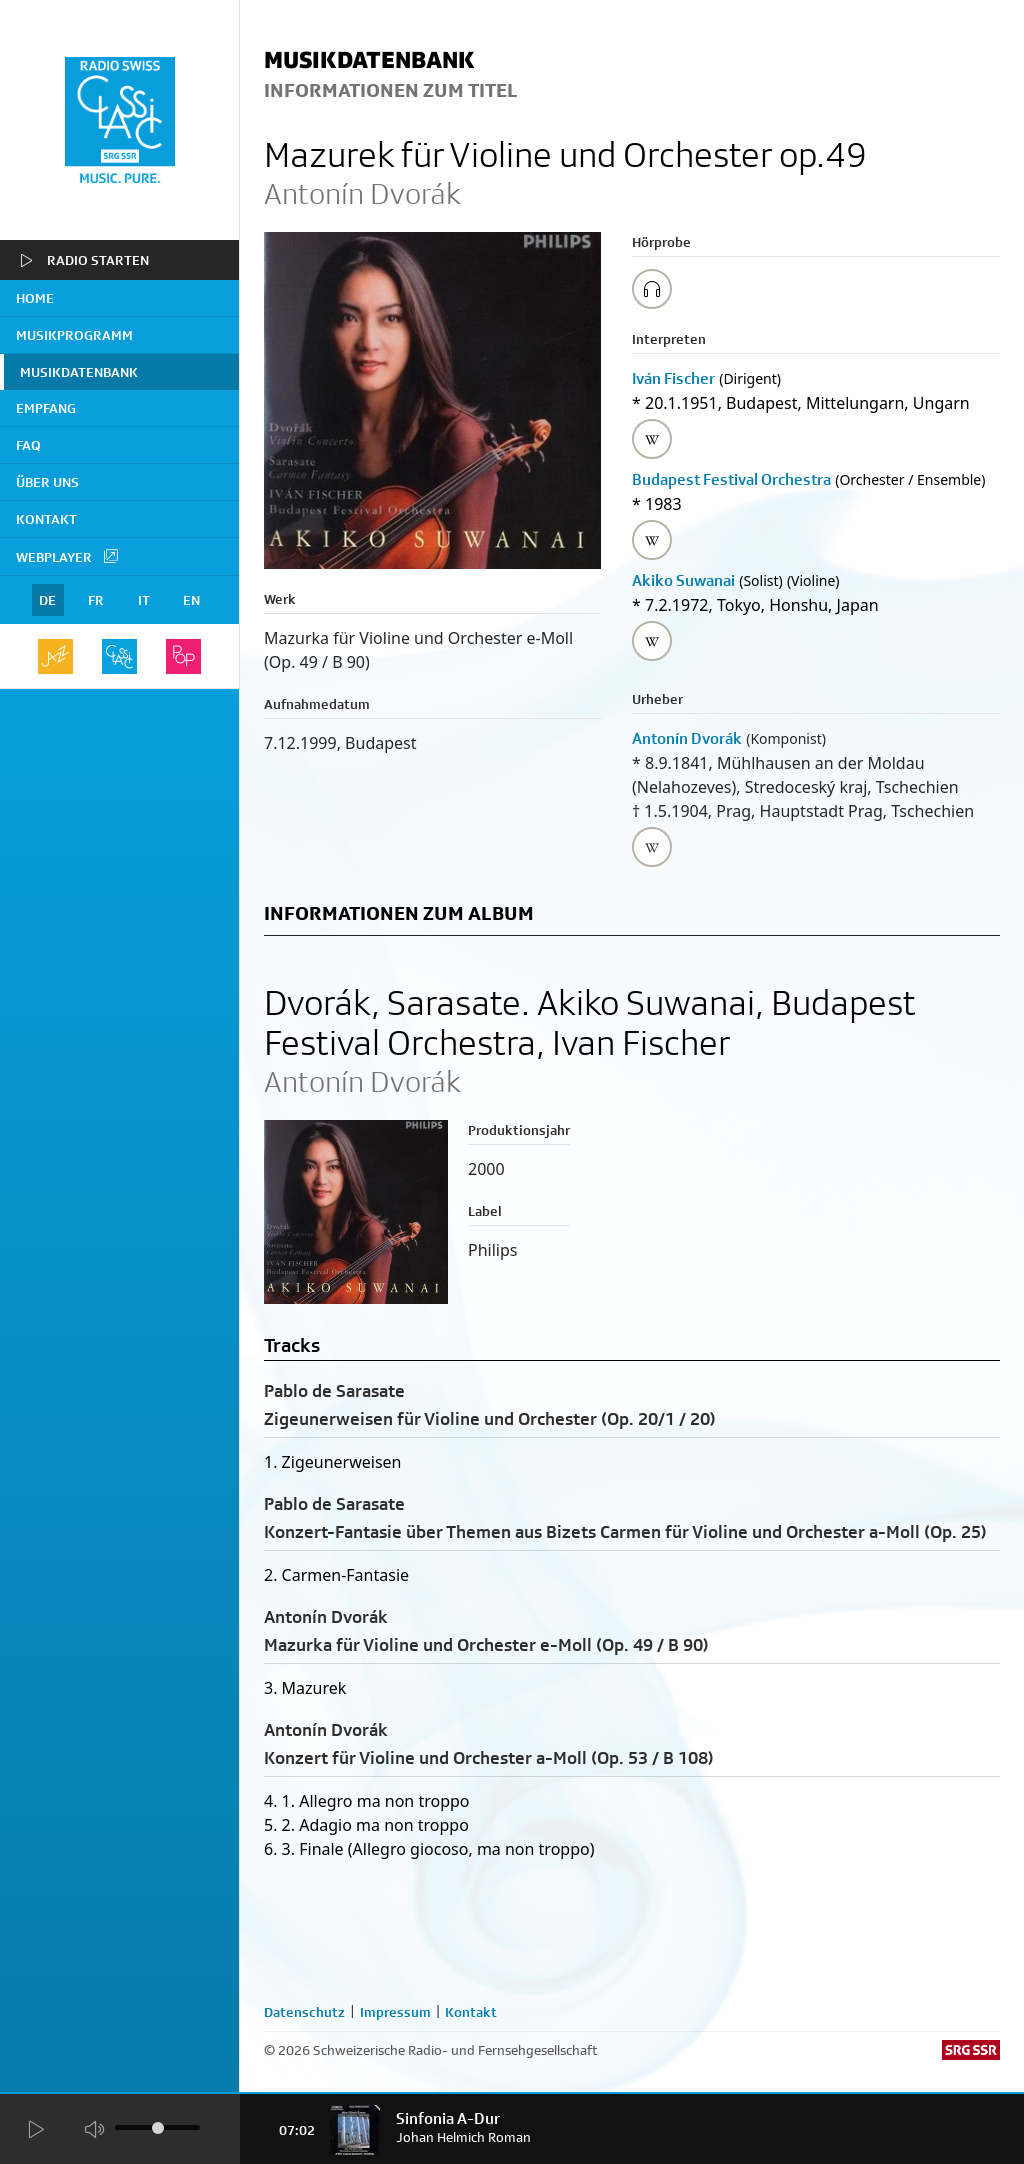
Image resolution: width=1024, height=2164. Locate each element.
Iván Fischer (673, 378)
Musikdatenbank (79, 372)
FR (96, 600)
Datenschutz (304, 2012)
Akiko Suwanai (683, 580)
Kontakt (46, 519)
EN (191, 600)
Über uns (47, 482)
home (35, 298)
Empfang (46, 408)
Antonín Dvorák (687, 738)
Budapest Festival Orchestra (731, 479)
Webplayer (68, 556)
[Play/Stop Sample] (652, 289)
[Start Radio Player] (35, 2130)
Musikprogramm (74, 335)
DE (47, 600)
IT (144, 600)
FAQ (28, 445)
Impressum (395, 2012)
